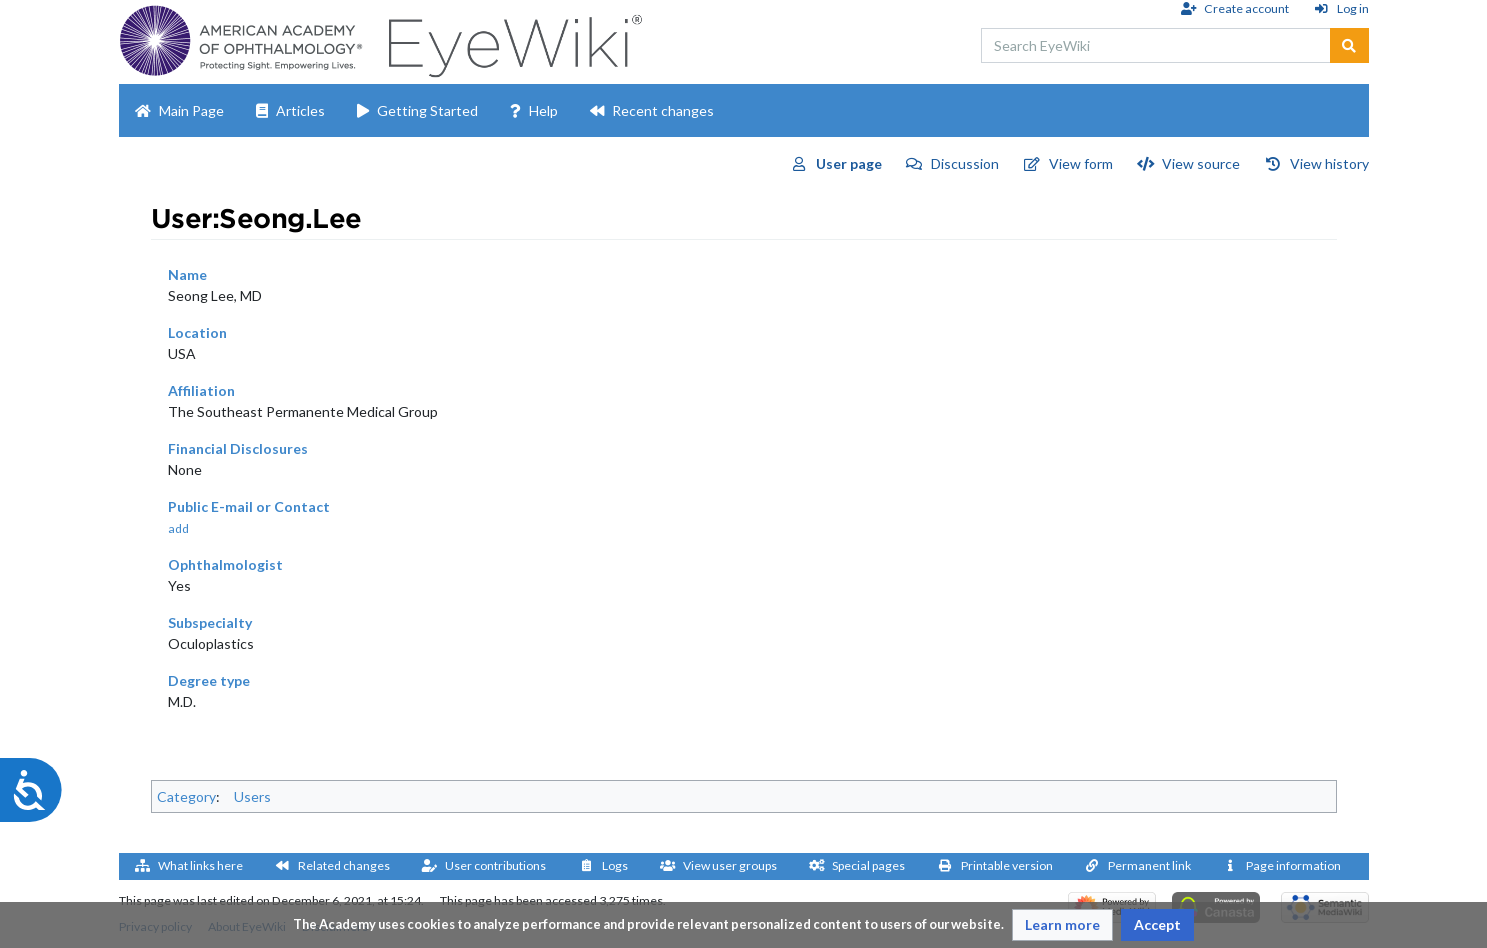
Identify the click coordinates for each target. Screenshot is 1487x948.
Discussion (965, 163)
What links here (200, 865)
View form (1081, 163)
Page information (1293, 865)
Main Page (191, 110)
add (178, 528)
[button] (1062, 925)
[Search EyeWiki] (1156, 45)
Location (197, 332)
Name (187, 274)
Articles (300, 110)
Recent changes (663, 110)
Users (252, 796)
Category (186, 796)
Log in (1353, 8)
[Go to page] (1349, 45)
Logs (615, 865)
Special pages (868, 865)
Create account (1246, 8)
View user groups (730, 865)
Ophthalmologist (225, 564)
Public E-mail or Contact (249, 506)
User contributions (495, 865)
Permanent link (1149, 865)
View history (1329, 163)
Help (543, 110)
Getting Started (427, 110)
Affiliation (201, 390)
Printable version (1007, 865)
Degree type (209, 680)
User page (849, 163)
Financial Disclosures (238, 448)
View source (1201, 163)
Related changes (344, 865)
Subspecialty (210, 622)
